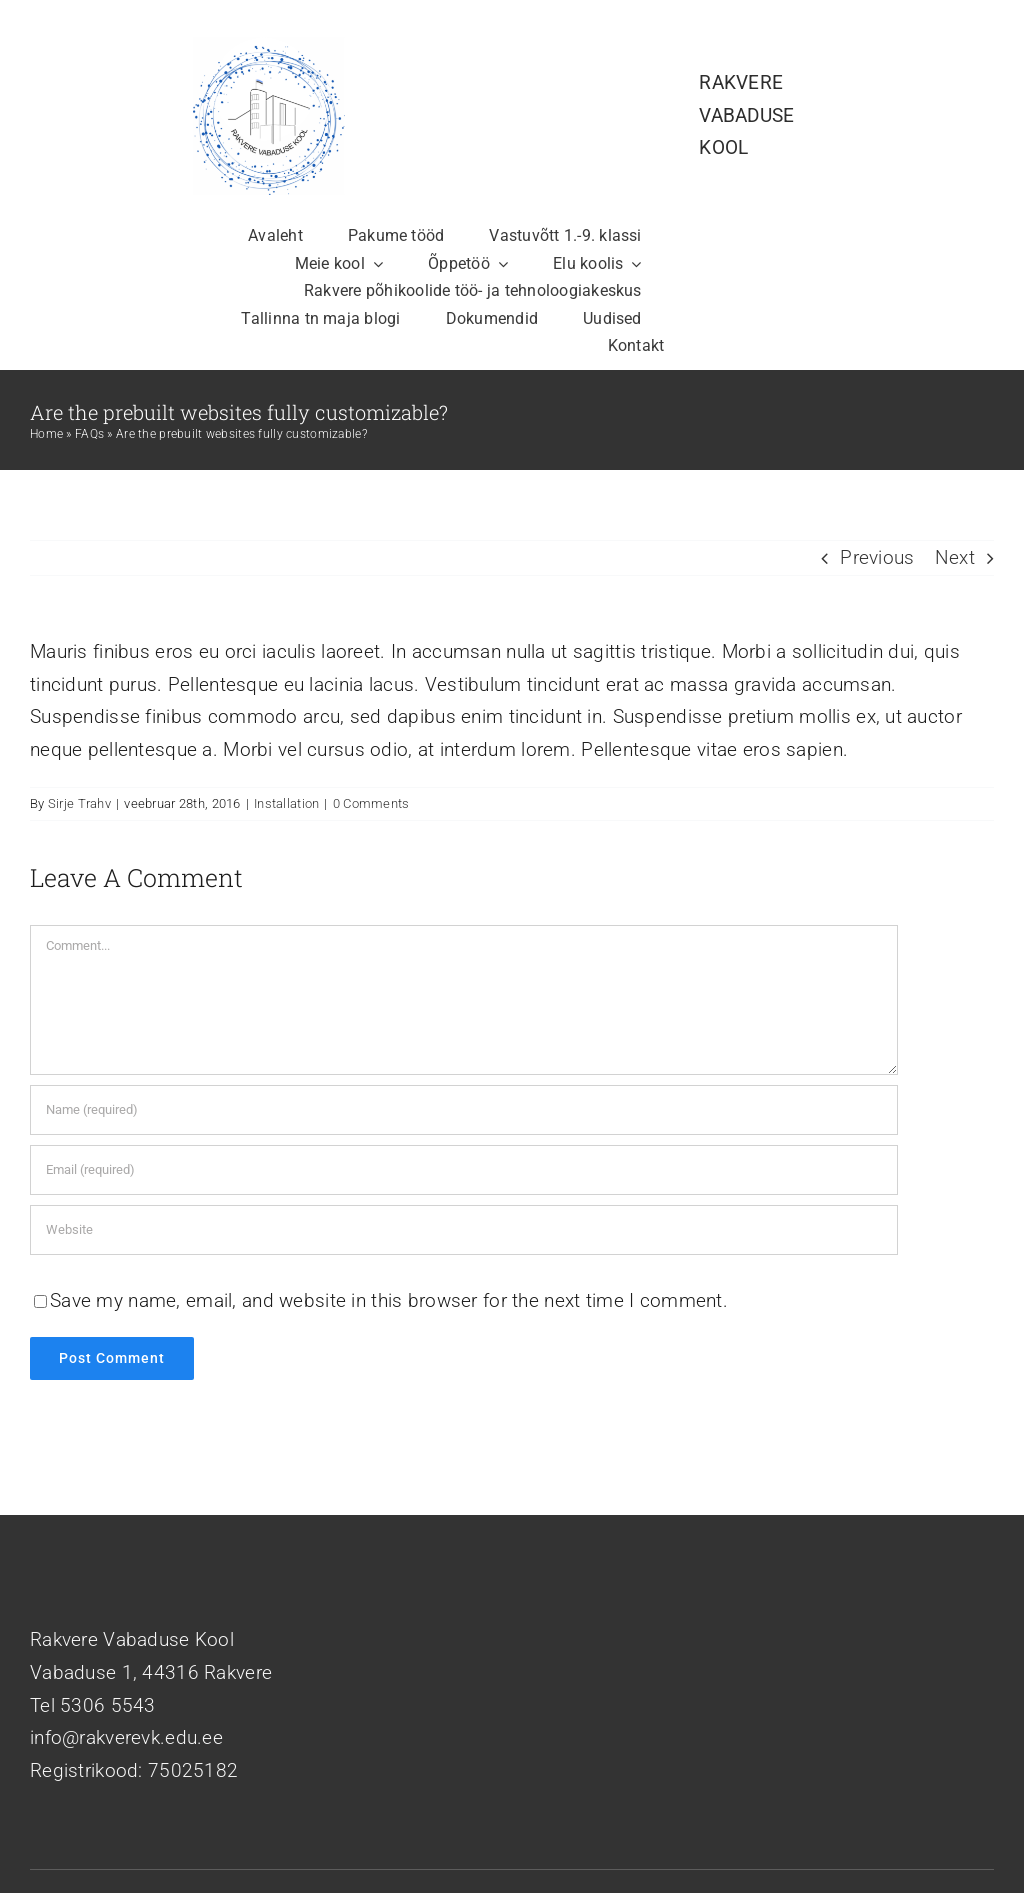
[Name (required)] (464, 1110)
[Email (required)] (464, 1170)
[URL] (464, 1230)
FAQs (89, 434)
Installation (286, 803)
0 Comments (371, 803)
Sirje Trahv (79, 803)
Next (955, 557)
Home (46, 434)
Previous (877, 557)
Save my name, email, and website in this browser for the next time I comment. (389, 1300)
